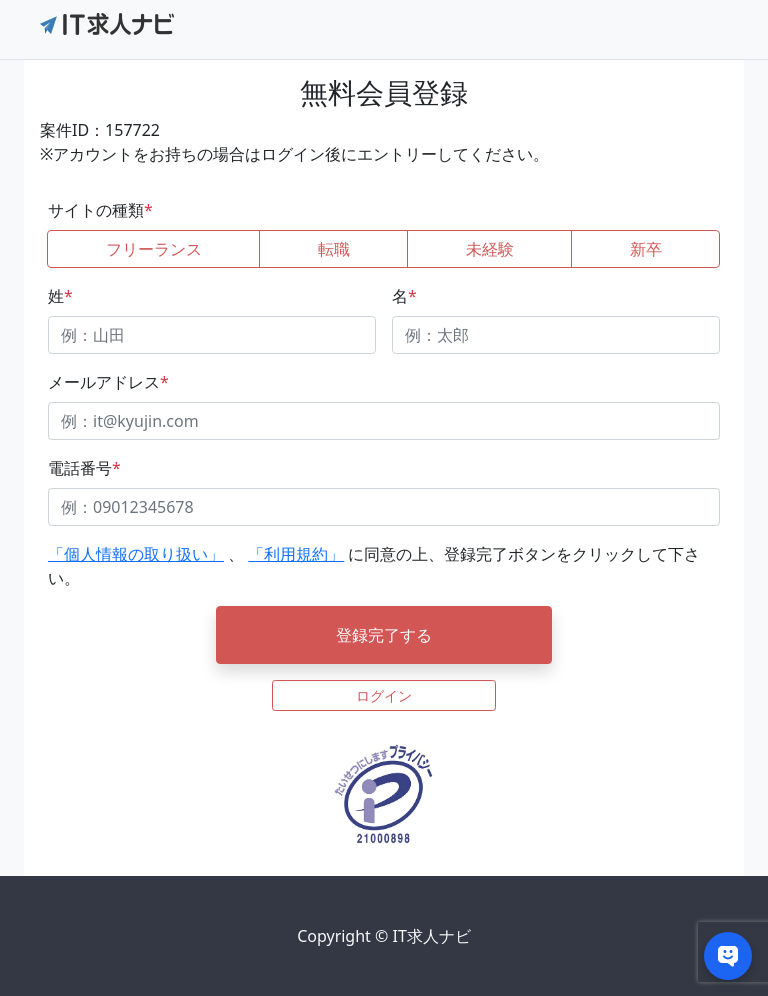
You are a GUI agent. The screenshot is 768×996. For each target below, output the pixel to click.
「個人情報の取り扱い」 (136, 554)
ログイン (384, 695)
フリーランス (154, 249)
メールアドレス (108, 382)
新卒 (646, 249)
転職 (334, 249)
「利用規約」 (296, 554)
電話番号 (84, 468)
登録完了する (384, 635)
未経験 (490, 249)
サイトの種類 (100, 210)
